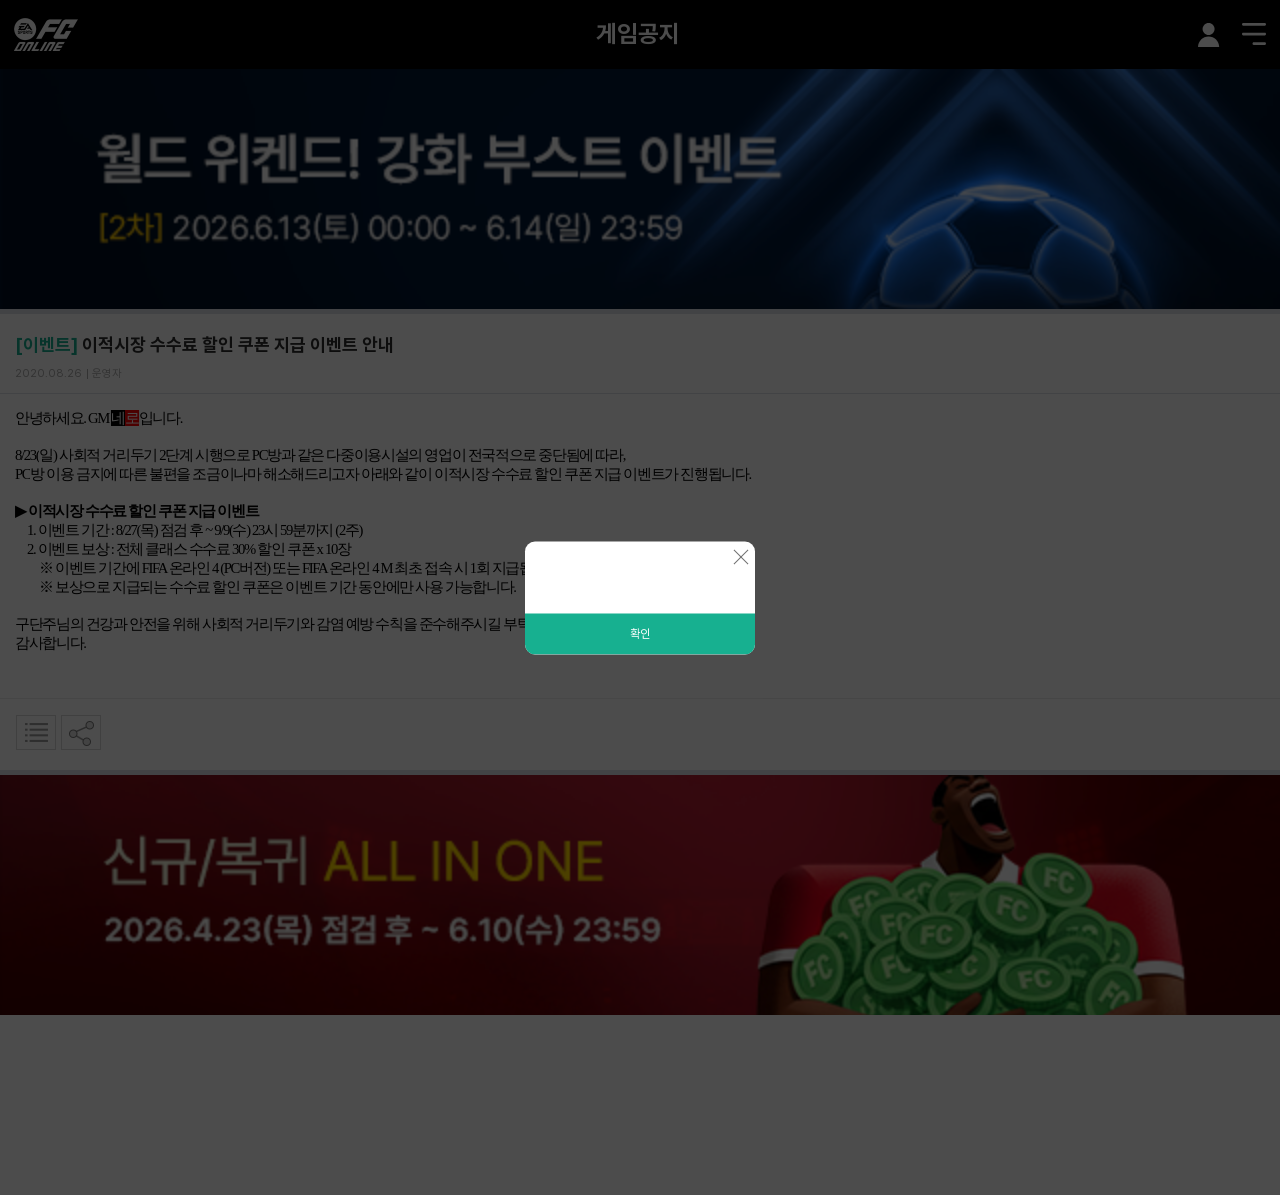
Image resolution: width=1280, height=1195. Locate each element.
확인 (640, 633)
